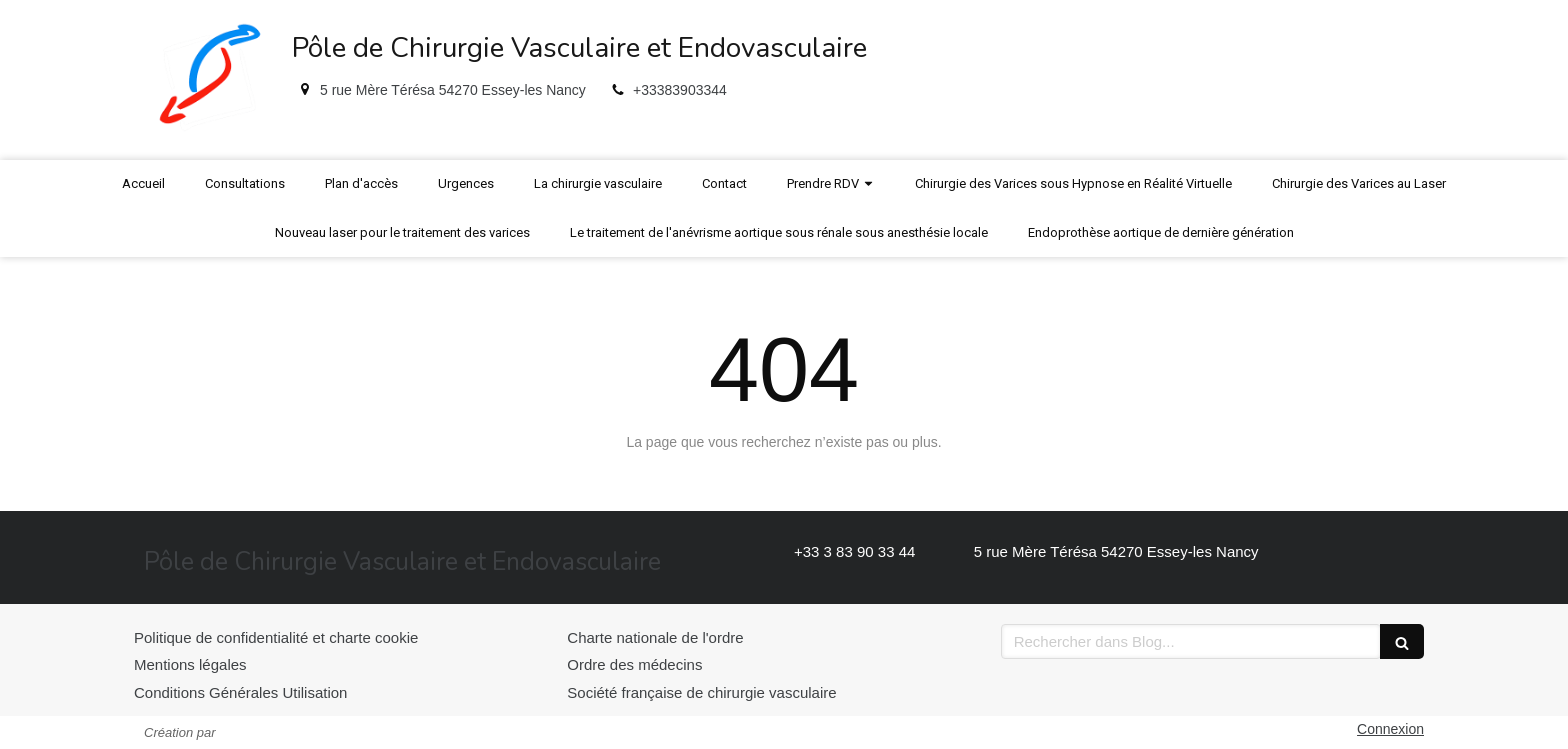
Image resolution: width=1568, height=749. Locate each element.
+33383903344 (680, 90)
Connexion (1390, 729)
